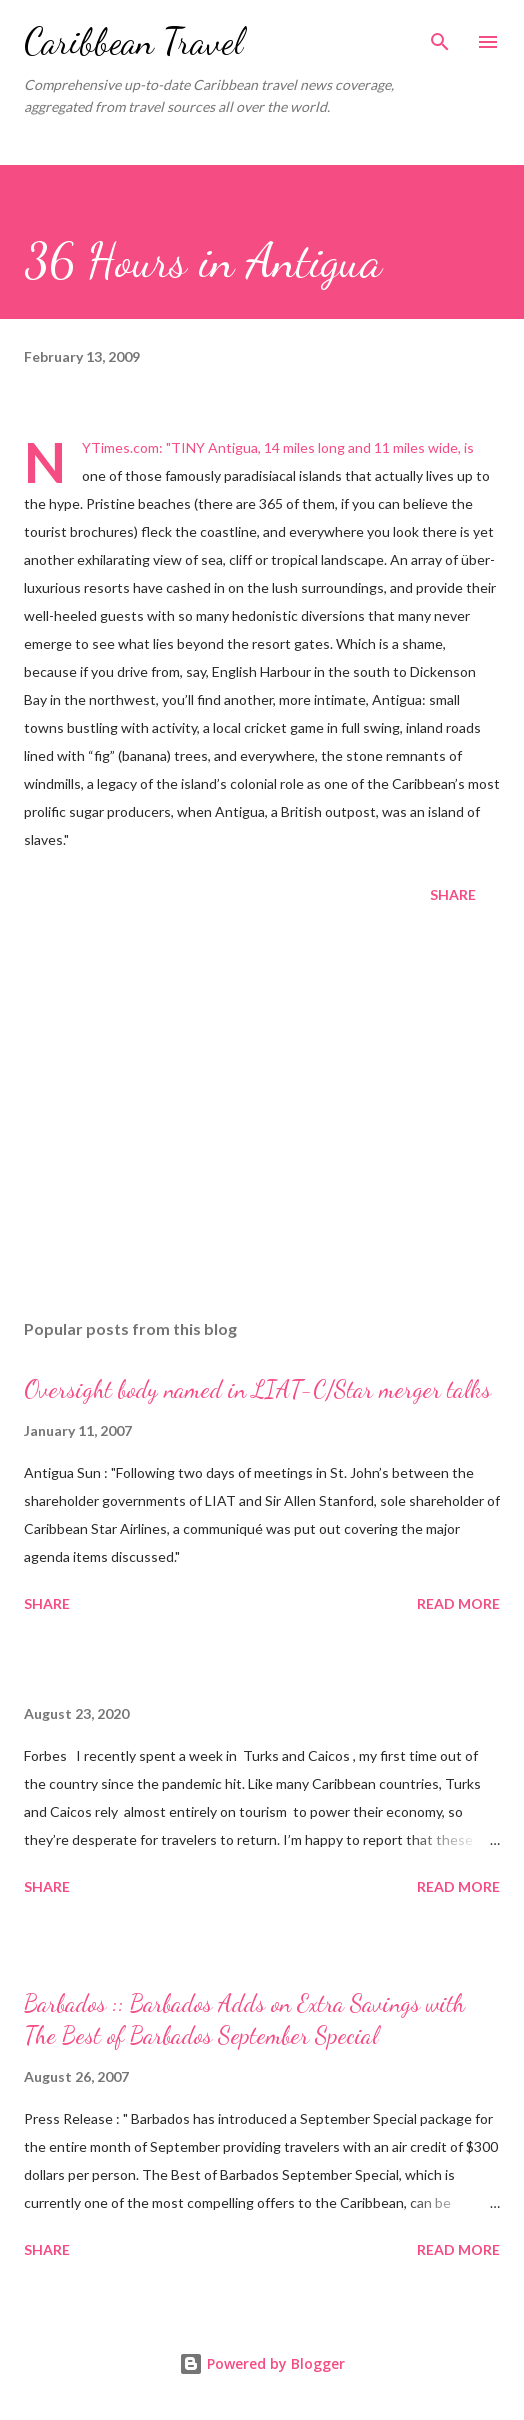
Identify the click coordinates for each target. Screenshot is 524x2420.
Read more (458, 1603)
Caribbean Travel (133, 41)
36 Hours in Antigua (203, 260)
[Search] (440, 36)
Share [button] (453, 894)
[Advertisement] (262, 1115)
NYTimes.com (120, 447)
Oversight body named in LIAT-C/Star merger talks (257, 1389)
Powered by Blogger (262, 2363)
